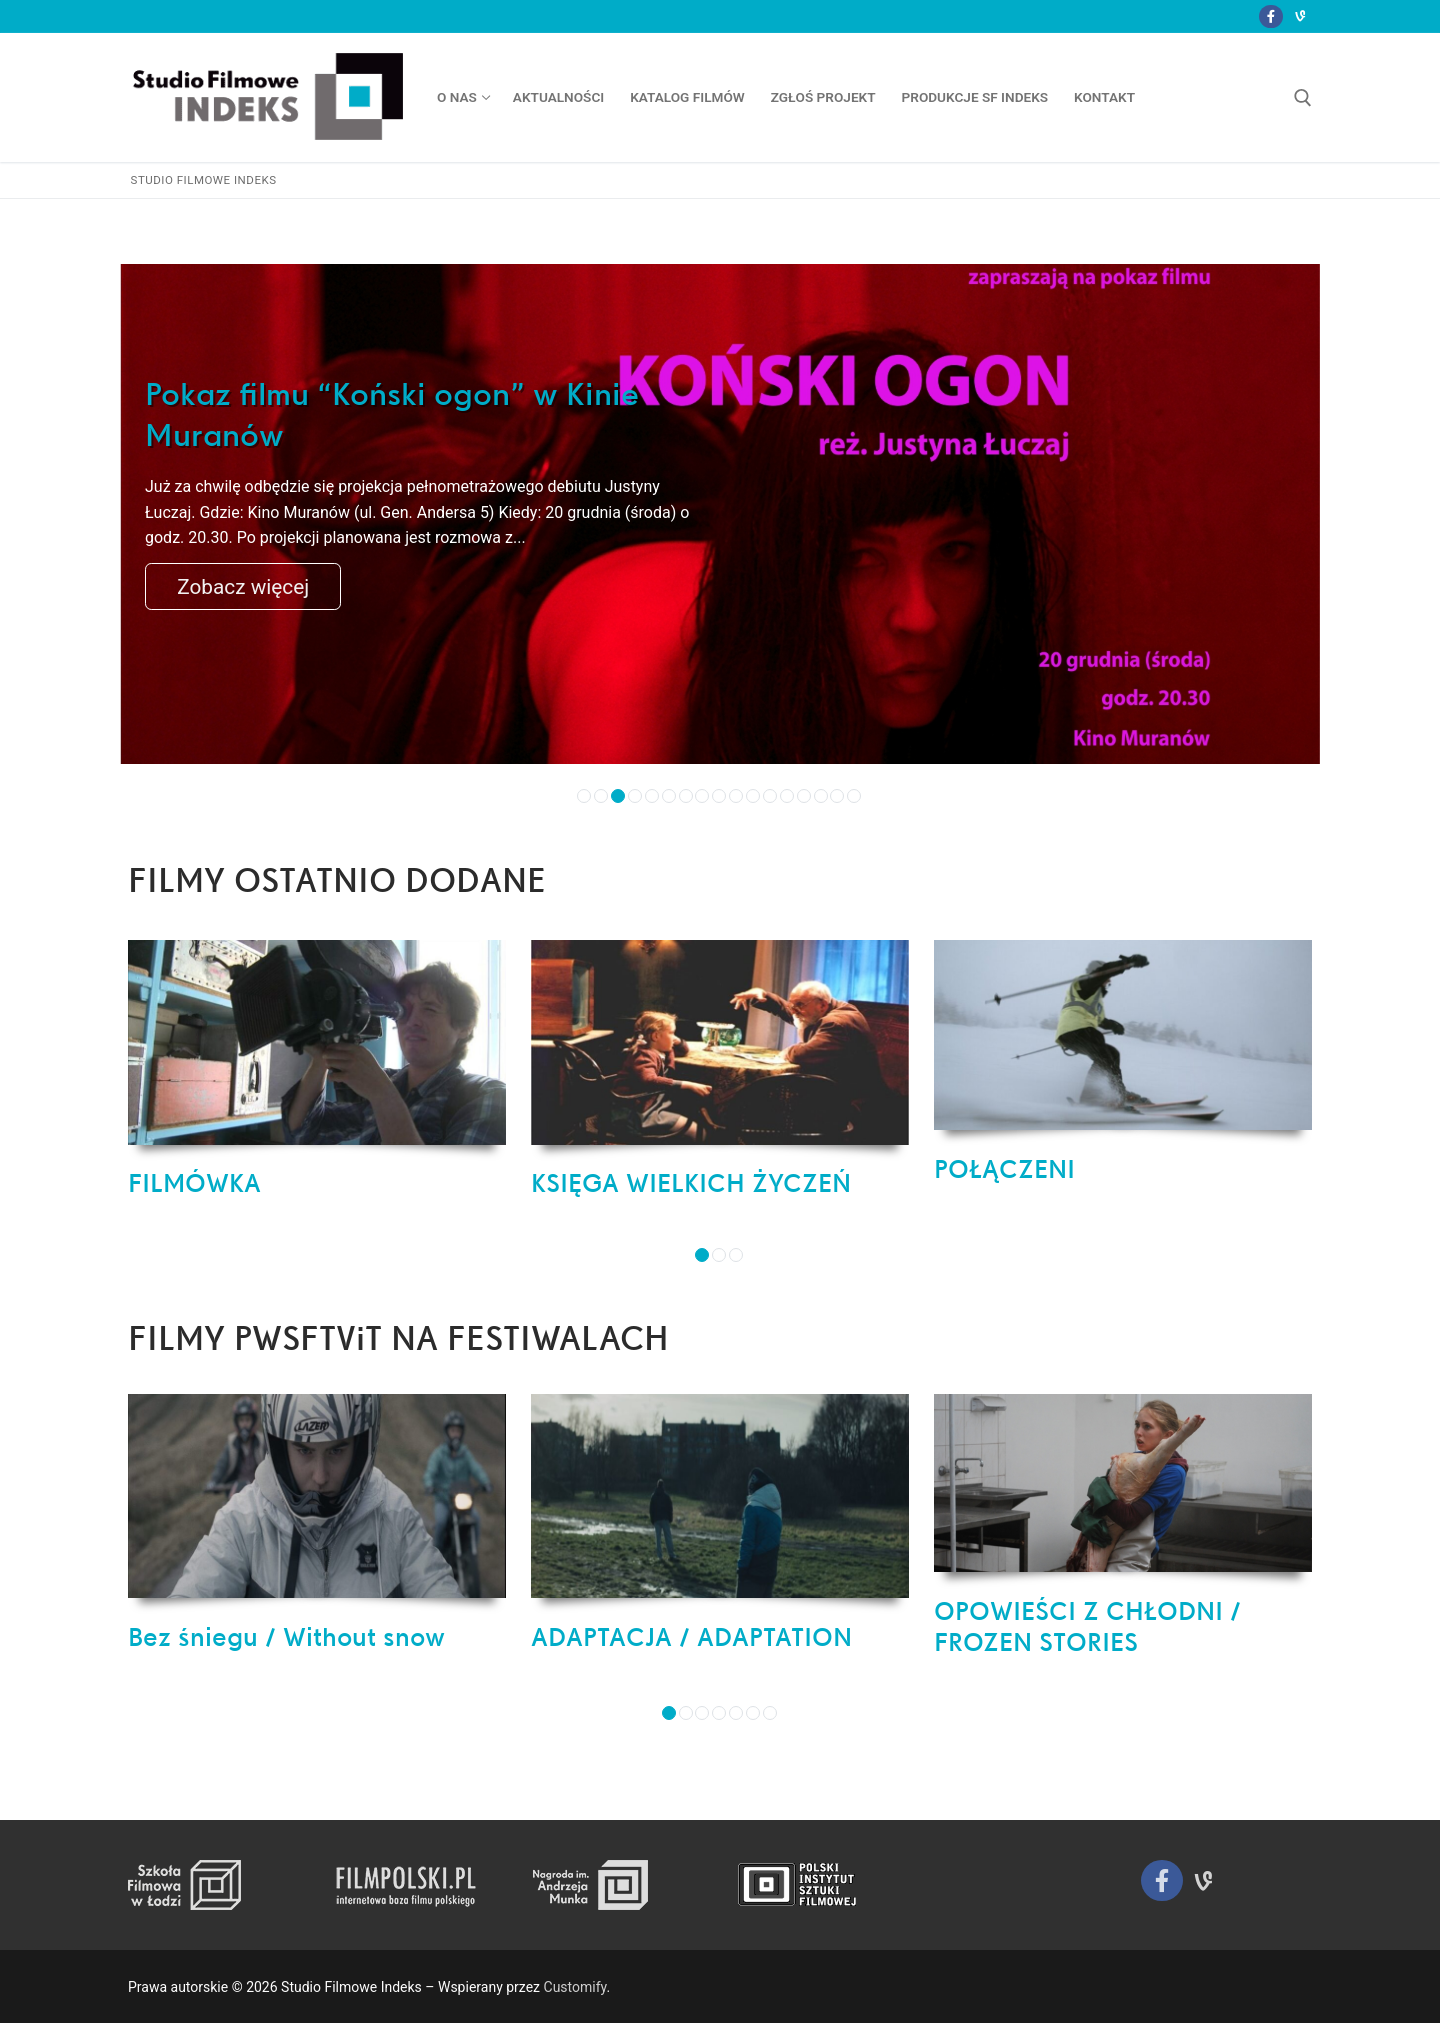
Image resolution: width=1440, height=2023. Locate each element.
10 (736, 796)
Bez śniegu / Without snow (286, 1637)
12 (770, 796)
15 (821, 796)
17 (854, 796)
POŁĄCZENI (1004, 1169)
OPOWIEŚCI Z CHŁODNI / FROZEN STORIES (1087, 1626)
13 (787, 796)
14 (804, 796)
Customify (575, 1987)
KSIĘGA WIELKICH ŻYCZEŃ (691, 1183)
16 (837, 796)
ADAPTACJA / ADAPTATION (691, 1637)
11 (753, 796)
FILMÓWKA (194, 1183)
